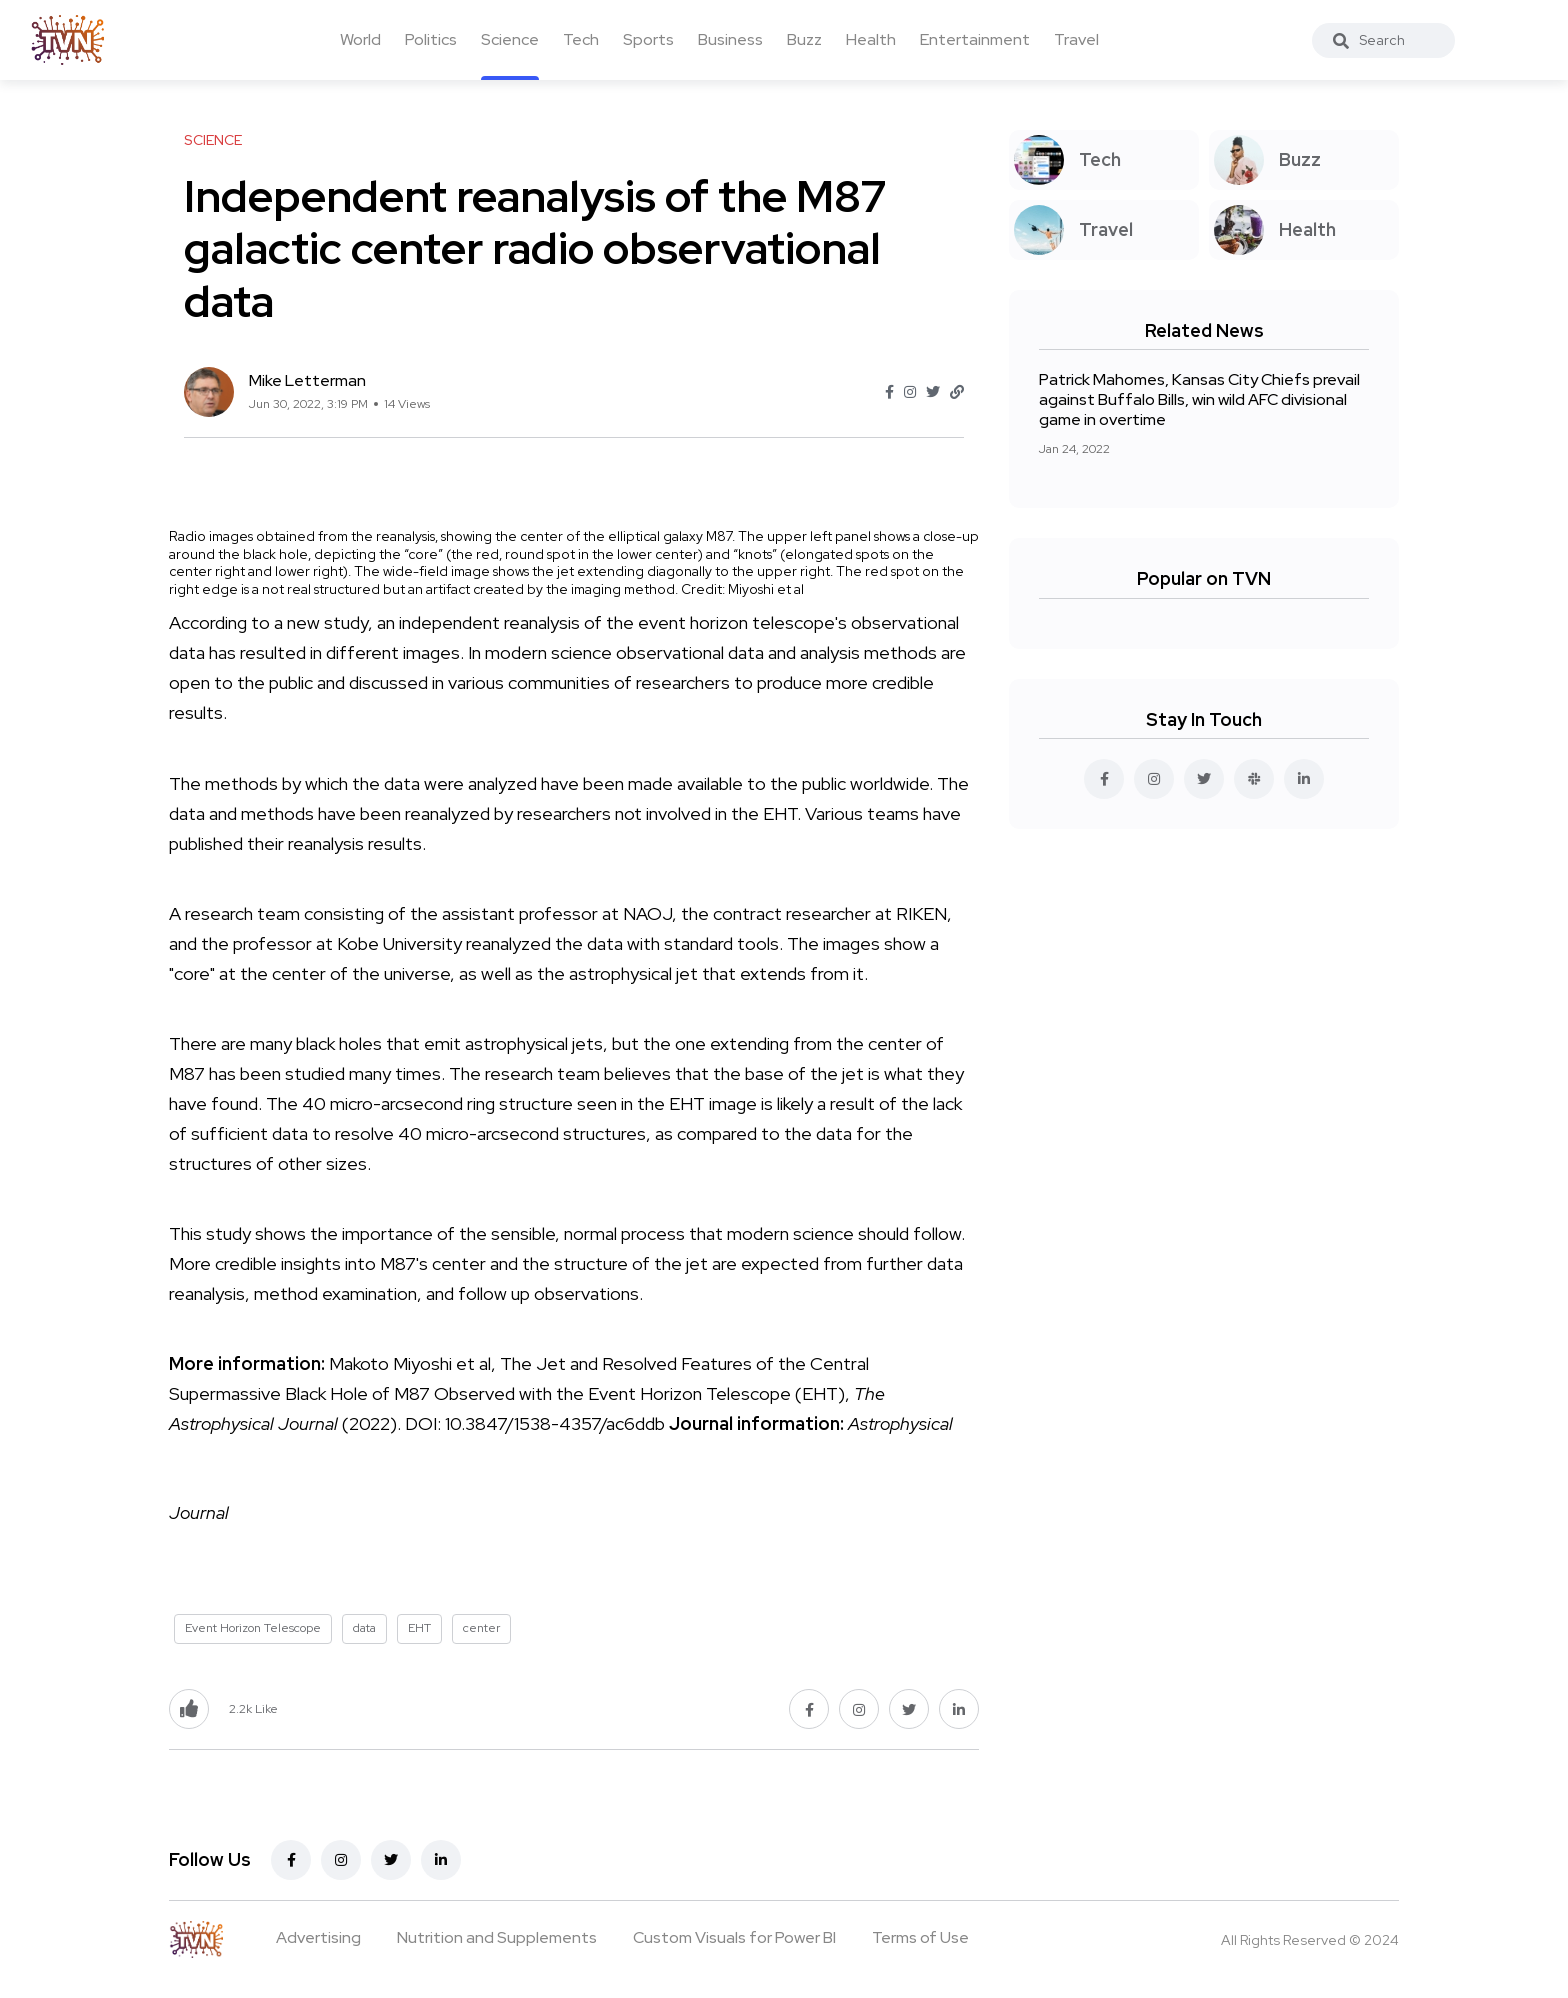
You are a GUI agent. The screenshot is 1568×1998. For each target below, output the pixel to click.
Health (871, 39)
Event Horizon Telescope (253, 1628)
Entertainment (975, 39)
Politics (431, 39)
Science (510, 39)
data (364, 1628)
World (360, 39)
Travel (1076, 39)
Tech (581, 39)
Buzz (804, 39)
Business (730, 39)
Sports (648, 39)
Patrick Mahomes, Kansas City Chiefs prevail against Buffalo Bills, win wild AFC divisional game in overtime (1199, 399)
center (481, 1628)
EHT (419, 1628)
